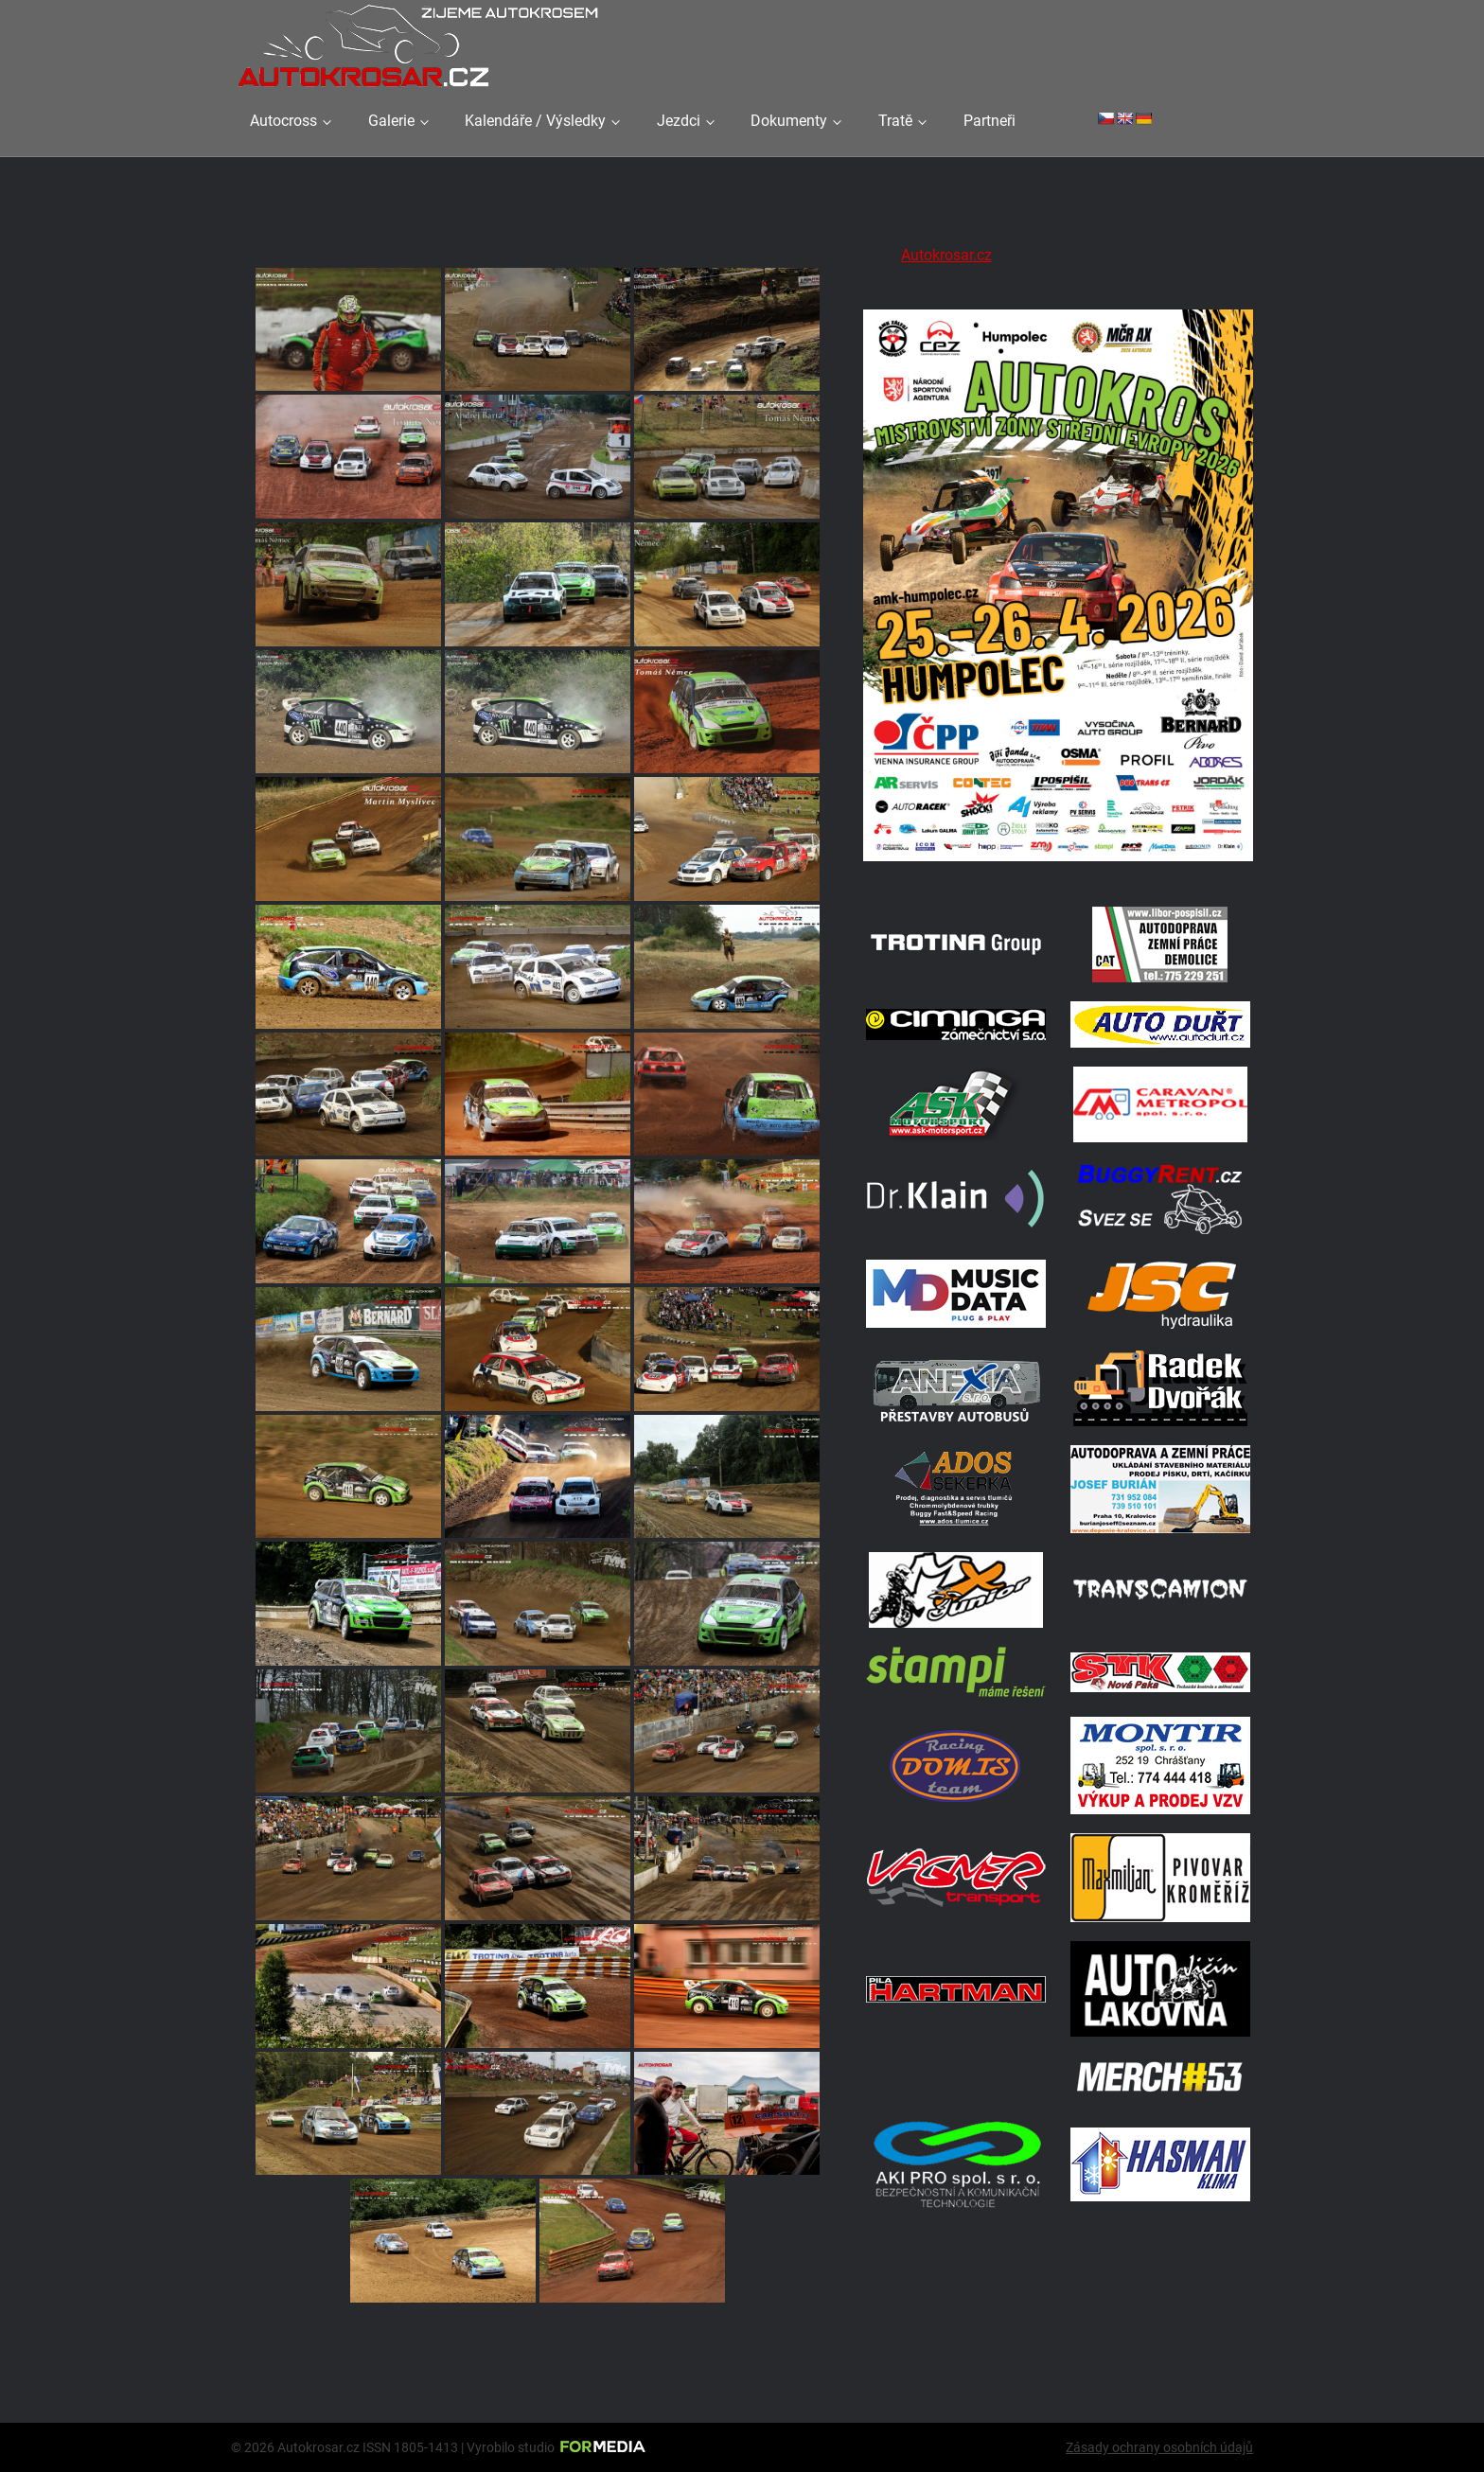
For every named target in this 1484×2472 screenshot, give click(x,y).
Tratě (895, 121)
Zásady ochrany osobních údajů (1159, 2447)
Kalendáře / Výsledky (535, 121)
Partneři (989, 121)
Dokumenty (789, 121)
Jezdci (678, 121)
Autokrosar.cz (946, 255)
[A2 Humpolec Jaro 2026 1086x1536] (1058, 864)
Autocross (283, 121)
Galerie (391, 121)
